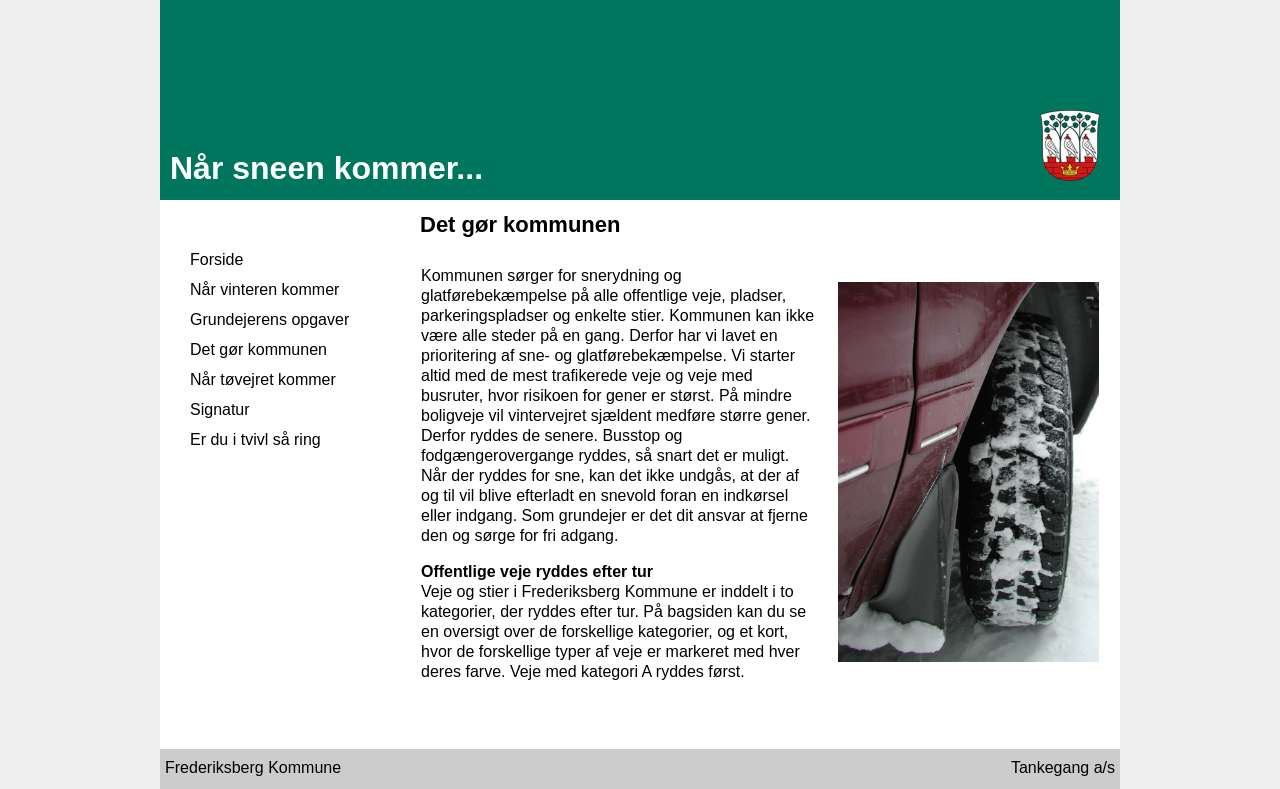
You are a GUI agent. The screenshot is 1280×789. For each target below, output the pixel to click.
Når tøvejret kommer (263, 379)
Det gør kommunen (258, 349)
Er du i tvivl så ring (255, 439)
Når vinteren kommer (264, 289)
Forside (216, 259)
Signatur (220, 409)
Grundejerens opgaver (269, 319)
